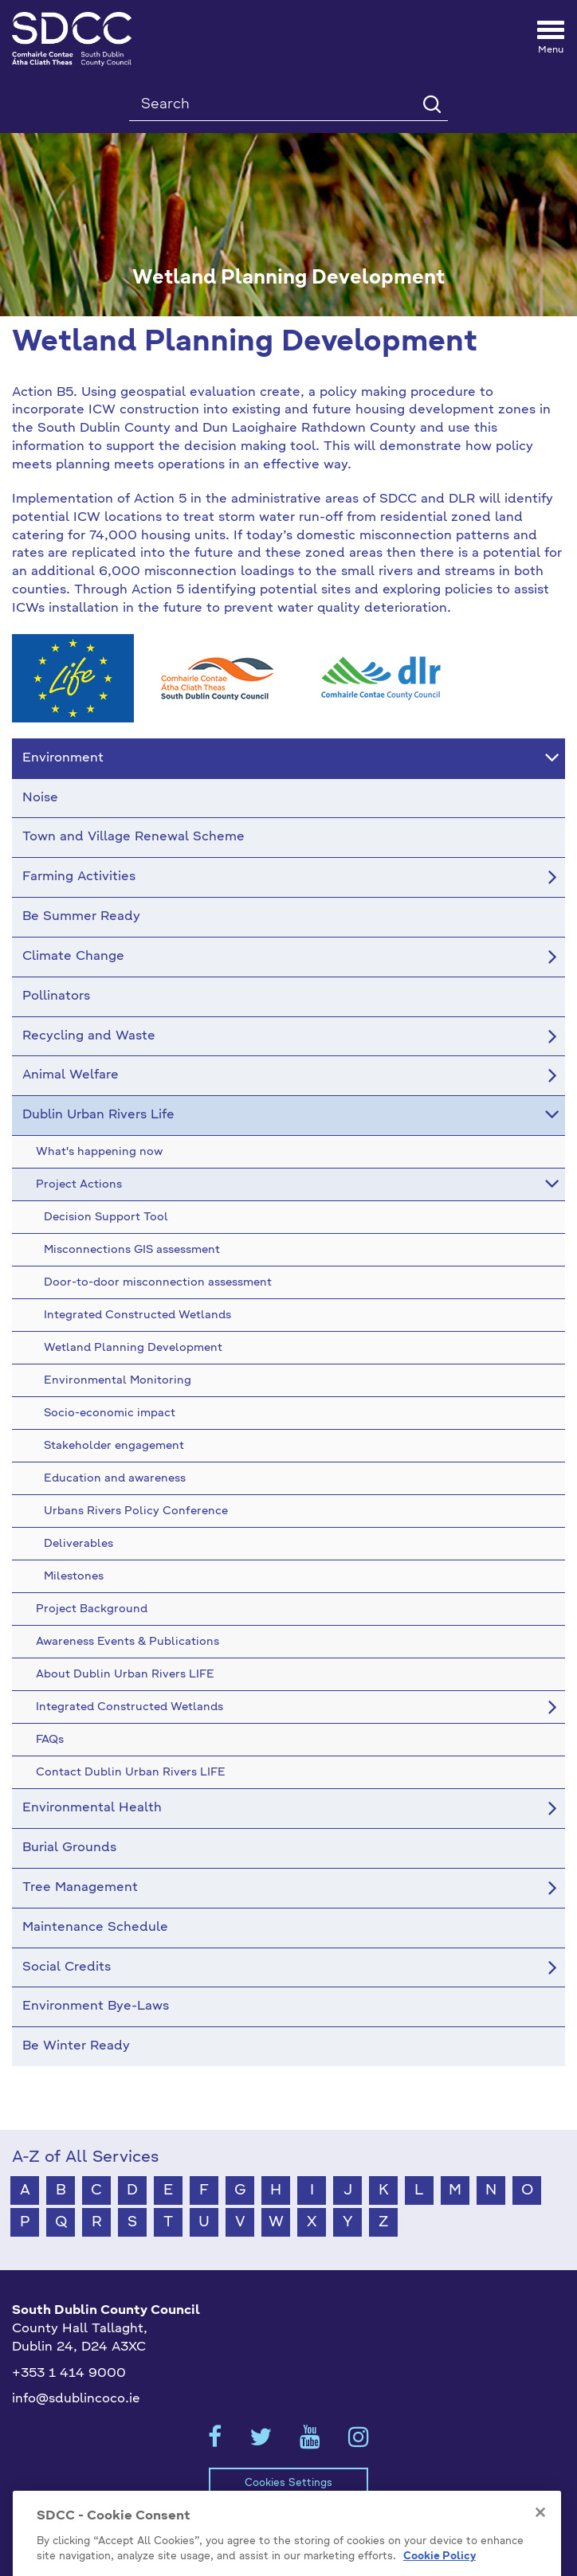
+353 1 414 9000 (69, 2373)
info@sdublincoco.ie (76, 2399)
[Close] (540, 2544)
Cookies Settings (288, 2483)
